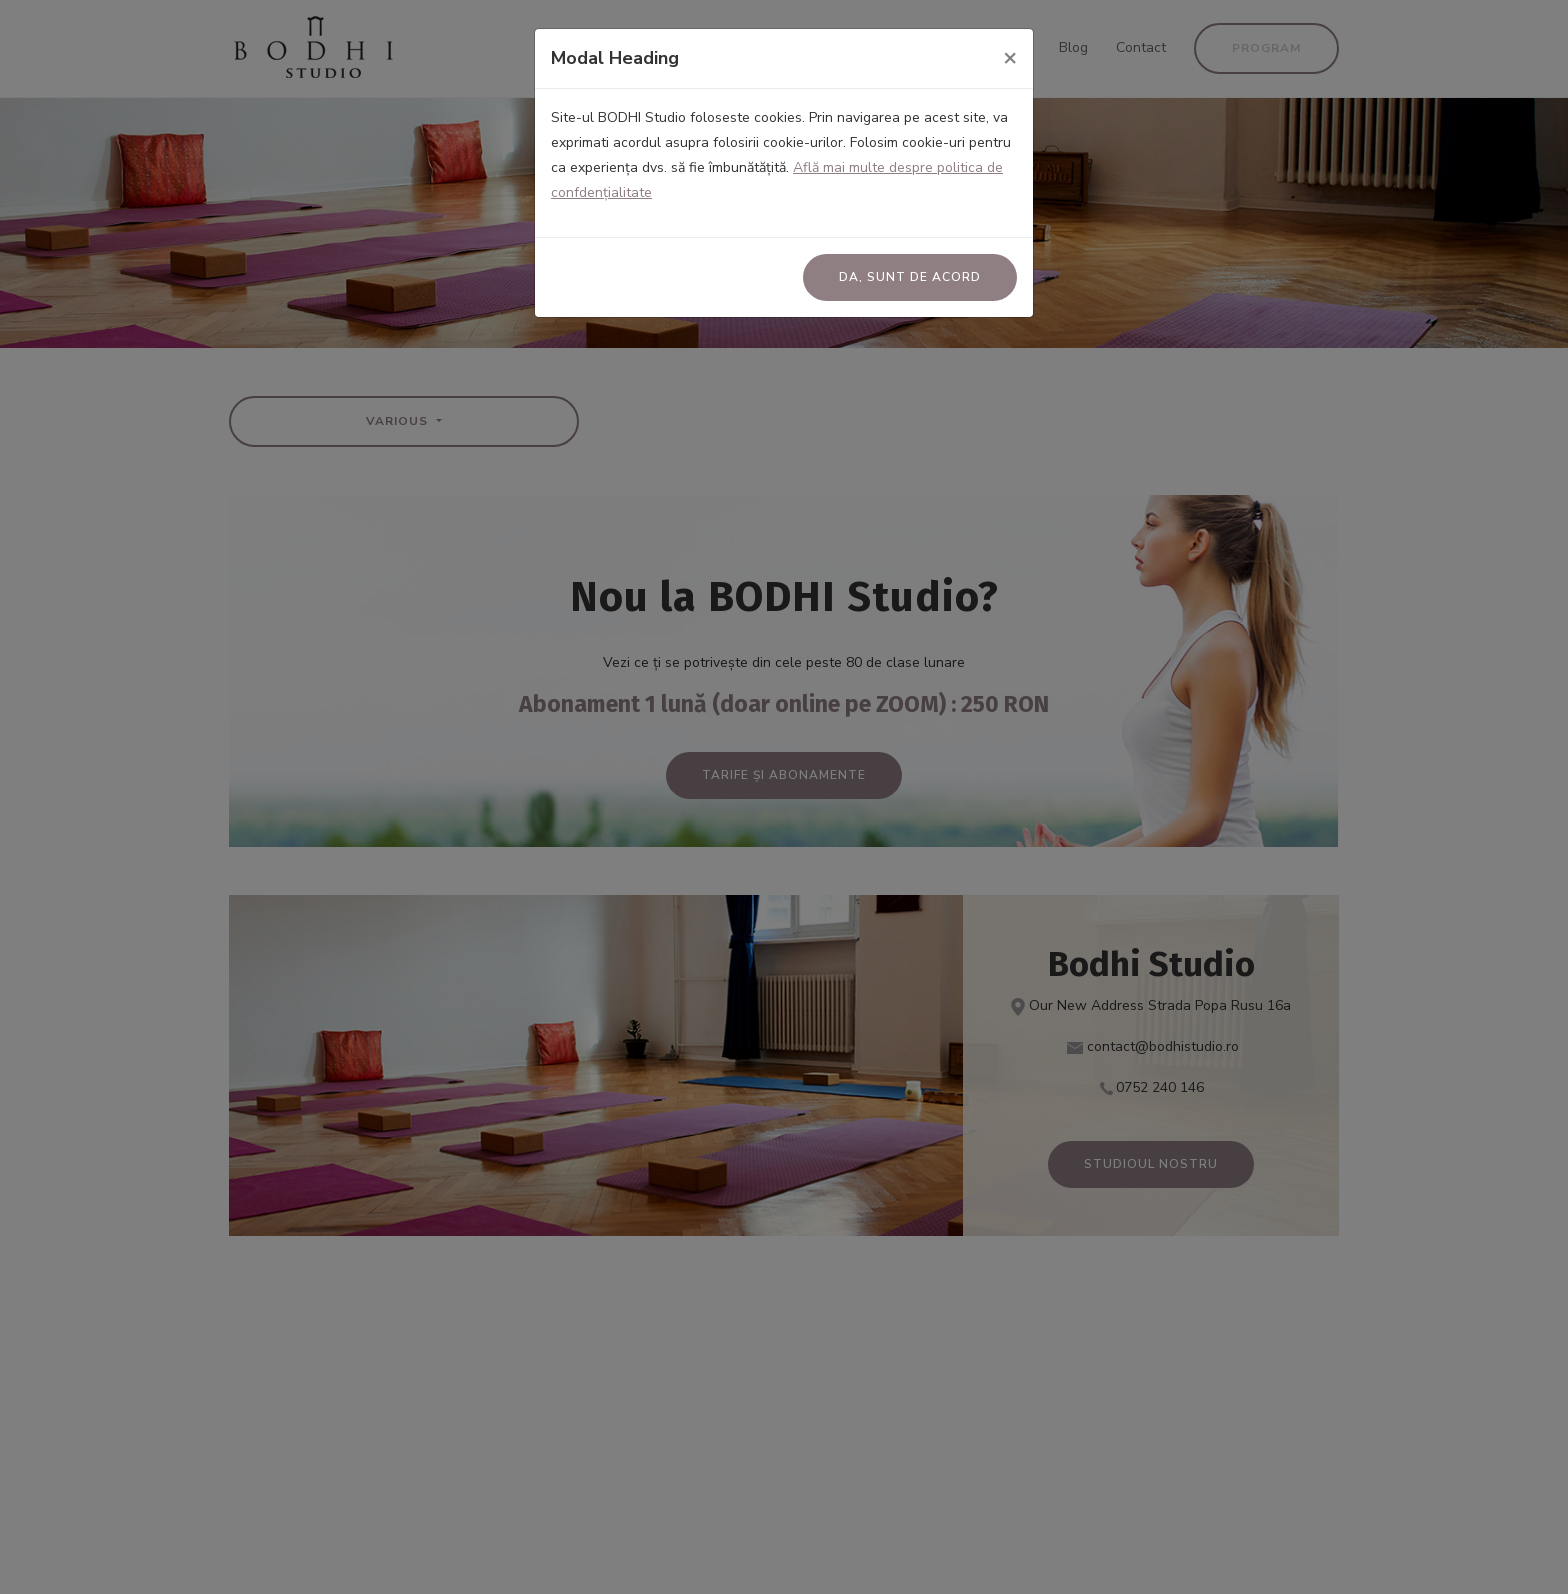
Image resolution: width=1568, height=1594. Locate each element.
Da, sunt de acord (910, 277)
